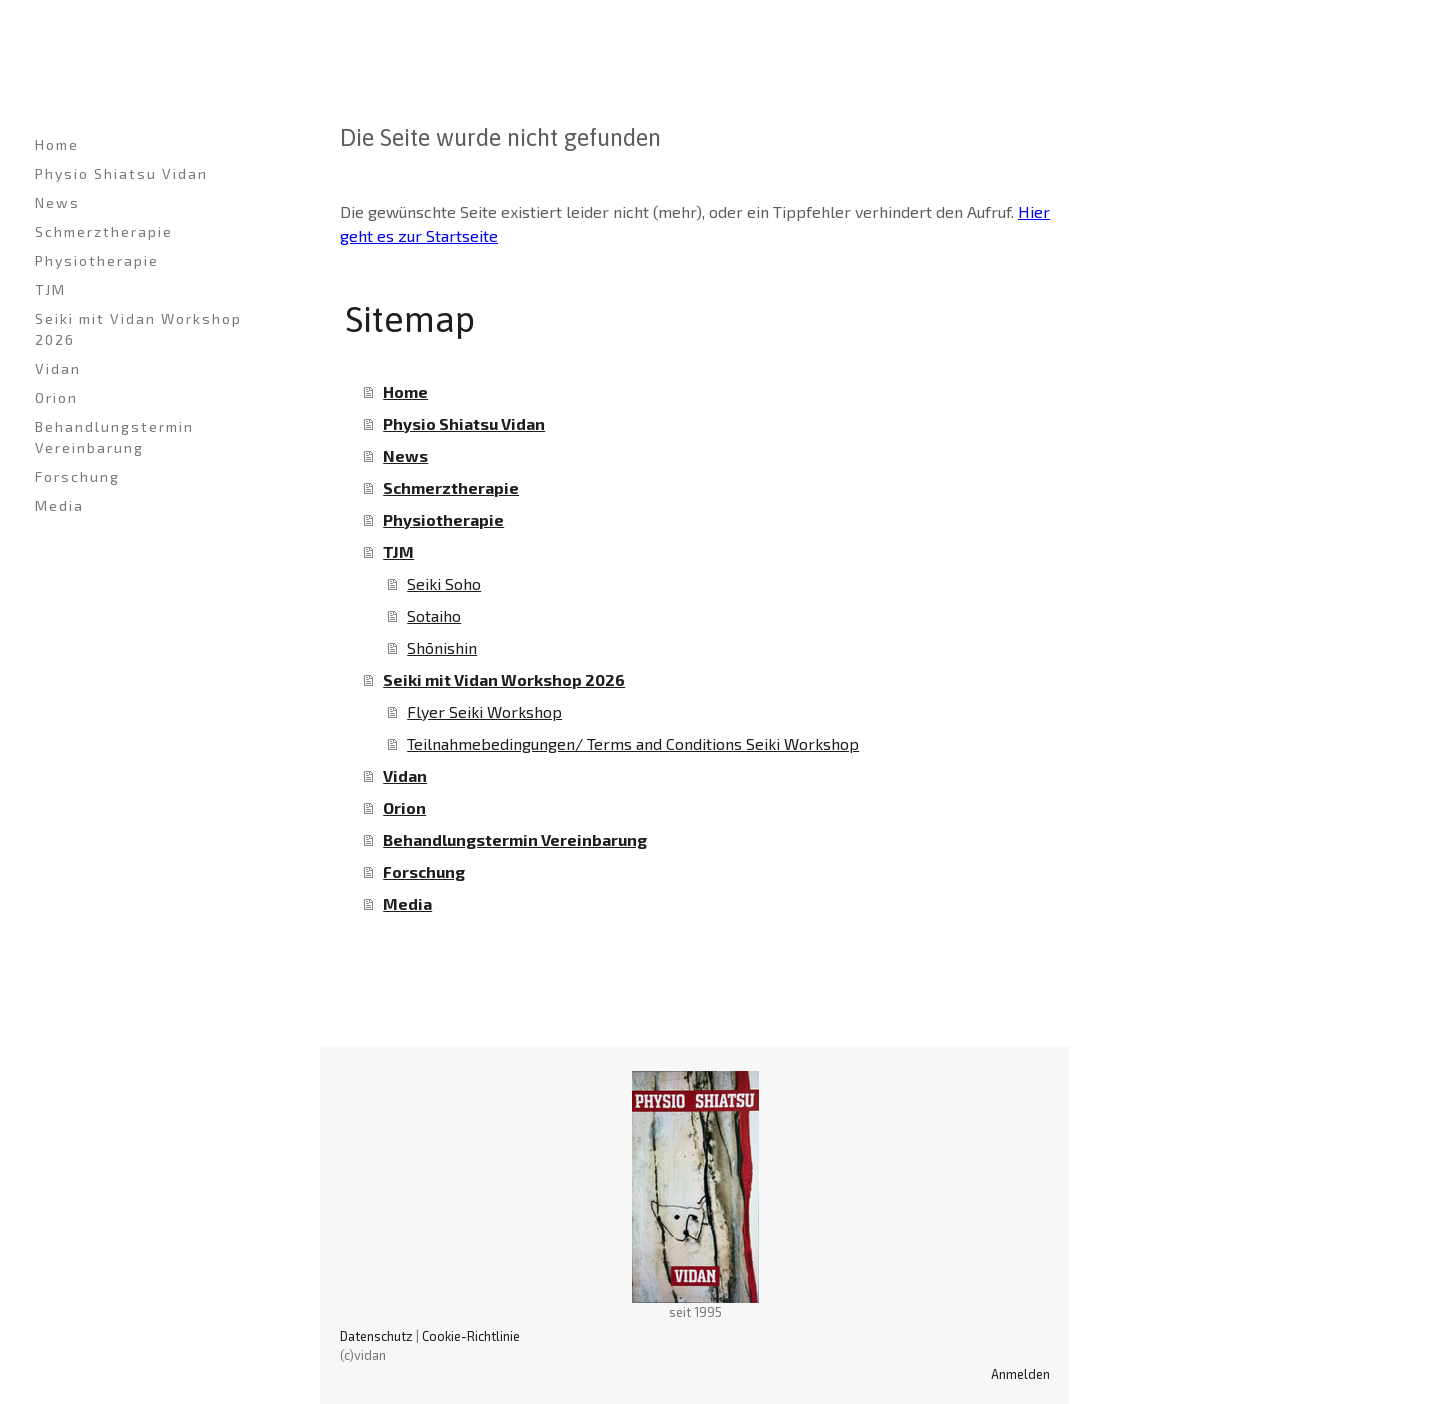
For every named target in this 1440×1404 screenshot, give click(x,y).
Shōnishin (442, 647)
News (57, 202)
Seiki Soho (444, 583)
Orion (56, 397)
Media (59, 505)
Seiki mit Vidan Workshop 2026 (138, 329)
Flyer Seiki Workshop (484, 711)
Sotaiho (434, 615)
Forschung (77, 476)
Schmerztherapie (104, 231)
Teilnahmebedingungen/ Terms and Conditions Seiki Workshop (633, 743)
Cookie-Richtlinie (471, 1336)
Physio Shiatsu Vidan (121, 173)
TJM (50, 289)
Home (57, 144)
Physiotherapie (97, 260)
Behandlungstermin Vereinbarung (114, 437)
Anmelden (1020, 1374)
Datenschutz (376, 1336)
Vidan (58, 368)
